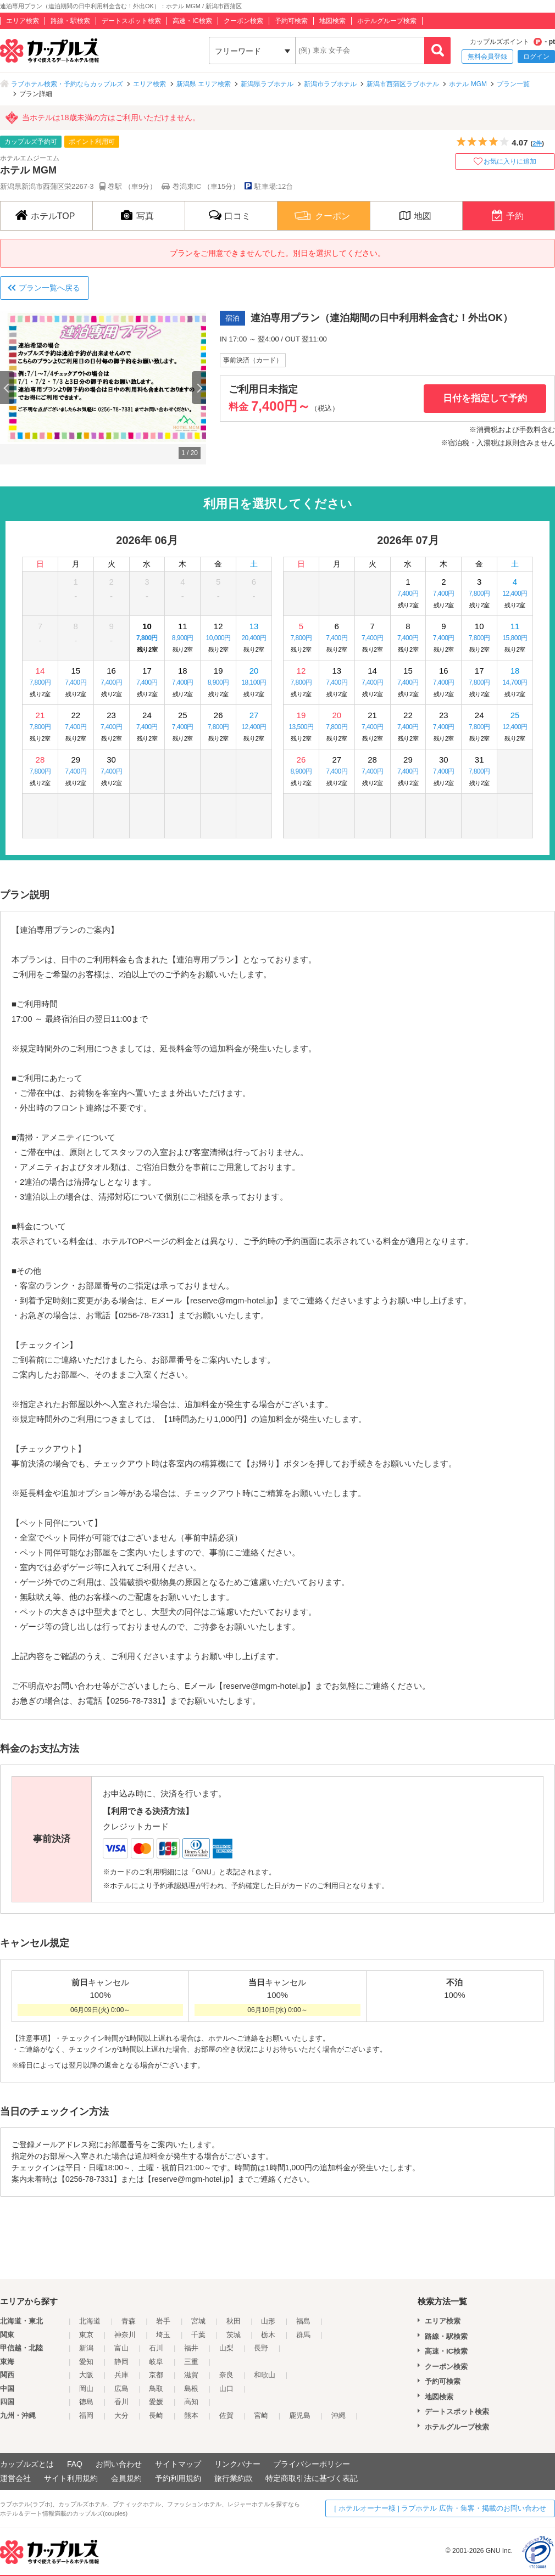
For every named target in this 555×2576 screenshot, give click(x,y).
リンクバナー (237, 2464)
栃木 (268, 2335)
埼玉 (163, 2335)
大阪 (86, 2375)
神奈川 (125, 2335)
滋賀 (191, 2375)
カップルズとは (27, 2464)
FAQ (74, 2464)
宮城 (198, 2321)
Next (199, 387)
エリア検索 (22, 21)
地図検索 (332, 21)
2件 (537, 143)
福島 (303, 2321)
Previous (7, 387)
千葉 (198, 2335)
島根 (191, 2388)
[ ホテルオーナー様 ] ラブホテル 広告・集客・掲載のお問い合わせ (440, 2508)
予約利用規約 (178, 2478)
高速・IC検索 (192, 21)
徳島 (86, 2402)
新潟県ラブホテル (267, 84)
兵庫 (121, 2375)
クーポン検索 (243, 21)
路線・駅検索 (70, 21)
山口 (226, 2388)
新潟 (86, 2348)
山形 (268, 2321)
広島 (121, 2388)
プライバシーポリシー (311, 2464)
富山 (121, 2348)
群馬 (303, 2335)
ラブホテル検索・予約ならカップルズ (67, 84)
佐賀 (226, 2415)
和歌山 (264, 2375)
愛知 (86, 2361)
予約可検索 (291, 21)
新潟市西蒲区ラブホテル (403, 84)
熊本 (191, 2415)
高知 (191, 2402)
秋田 (233, 2321)
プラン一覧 (513, 84)
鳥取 (156, 2388)
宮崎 (261, 2415)
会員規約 (126, 2478)
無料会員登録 (487, 56)
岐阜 (156, 2361)
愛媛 (156, 2402)
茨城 (233, 2335)
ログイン (536, 56)
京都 (156, 2375)
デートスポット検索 (131, 21)
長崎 (156, 2415)
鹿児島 (299, 2415)
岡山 (86, 2388)
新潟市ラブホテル (330, 84)
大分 (121, 2415)
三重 (191, 2361)
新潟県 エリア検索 (203, 84)
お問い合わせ (119, 2464)
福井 (191, 2348)
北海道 (90, 2321)
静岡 (121, 2361)
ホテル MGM (468, 84)
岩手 (163, 2321)
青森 (128, 2321)
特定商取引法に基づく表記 (311, 2478)
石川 (156, 2348)
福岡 (86, 2415)
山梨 (226, 2348)
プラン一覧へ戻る (49, 287)
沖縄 (338, 2415)
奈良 (226, 2375)
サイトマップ (178, 2464)
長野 (261, 2348)
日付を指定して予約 (485, 398)
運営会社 (15, 2478)
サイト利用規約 (71, 2478)
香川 (121, 2402)
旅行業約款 (233, 2478)
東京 (86, 2335)
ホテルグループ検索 (387, 21)
